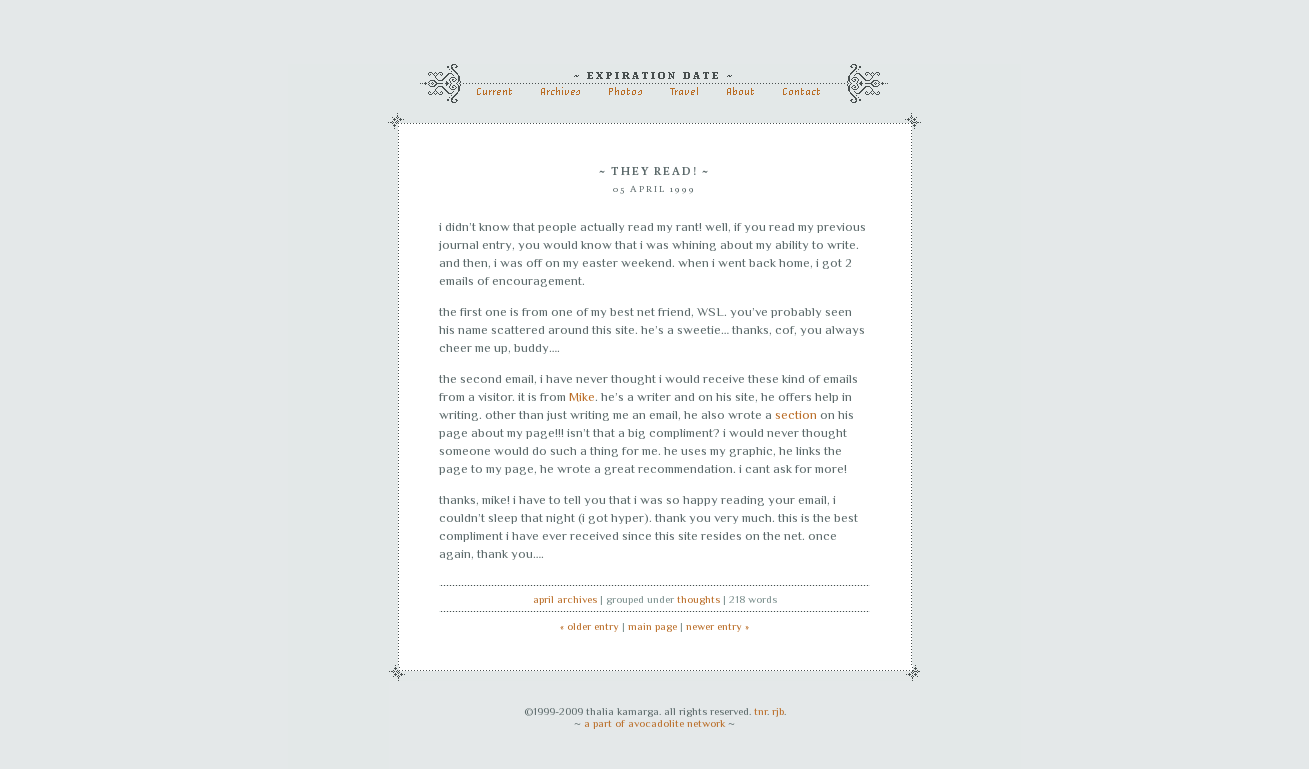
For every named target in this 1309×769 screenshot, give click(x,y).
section (796, 414)
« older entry (589, 626)
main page (652, 626)
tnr (760, 711)
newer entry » (717, 626)
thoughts (698, 599)
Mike (582, 396)
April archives (565, 599)
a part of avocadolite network (654, 723)
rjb (778, 711)
